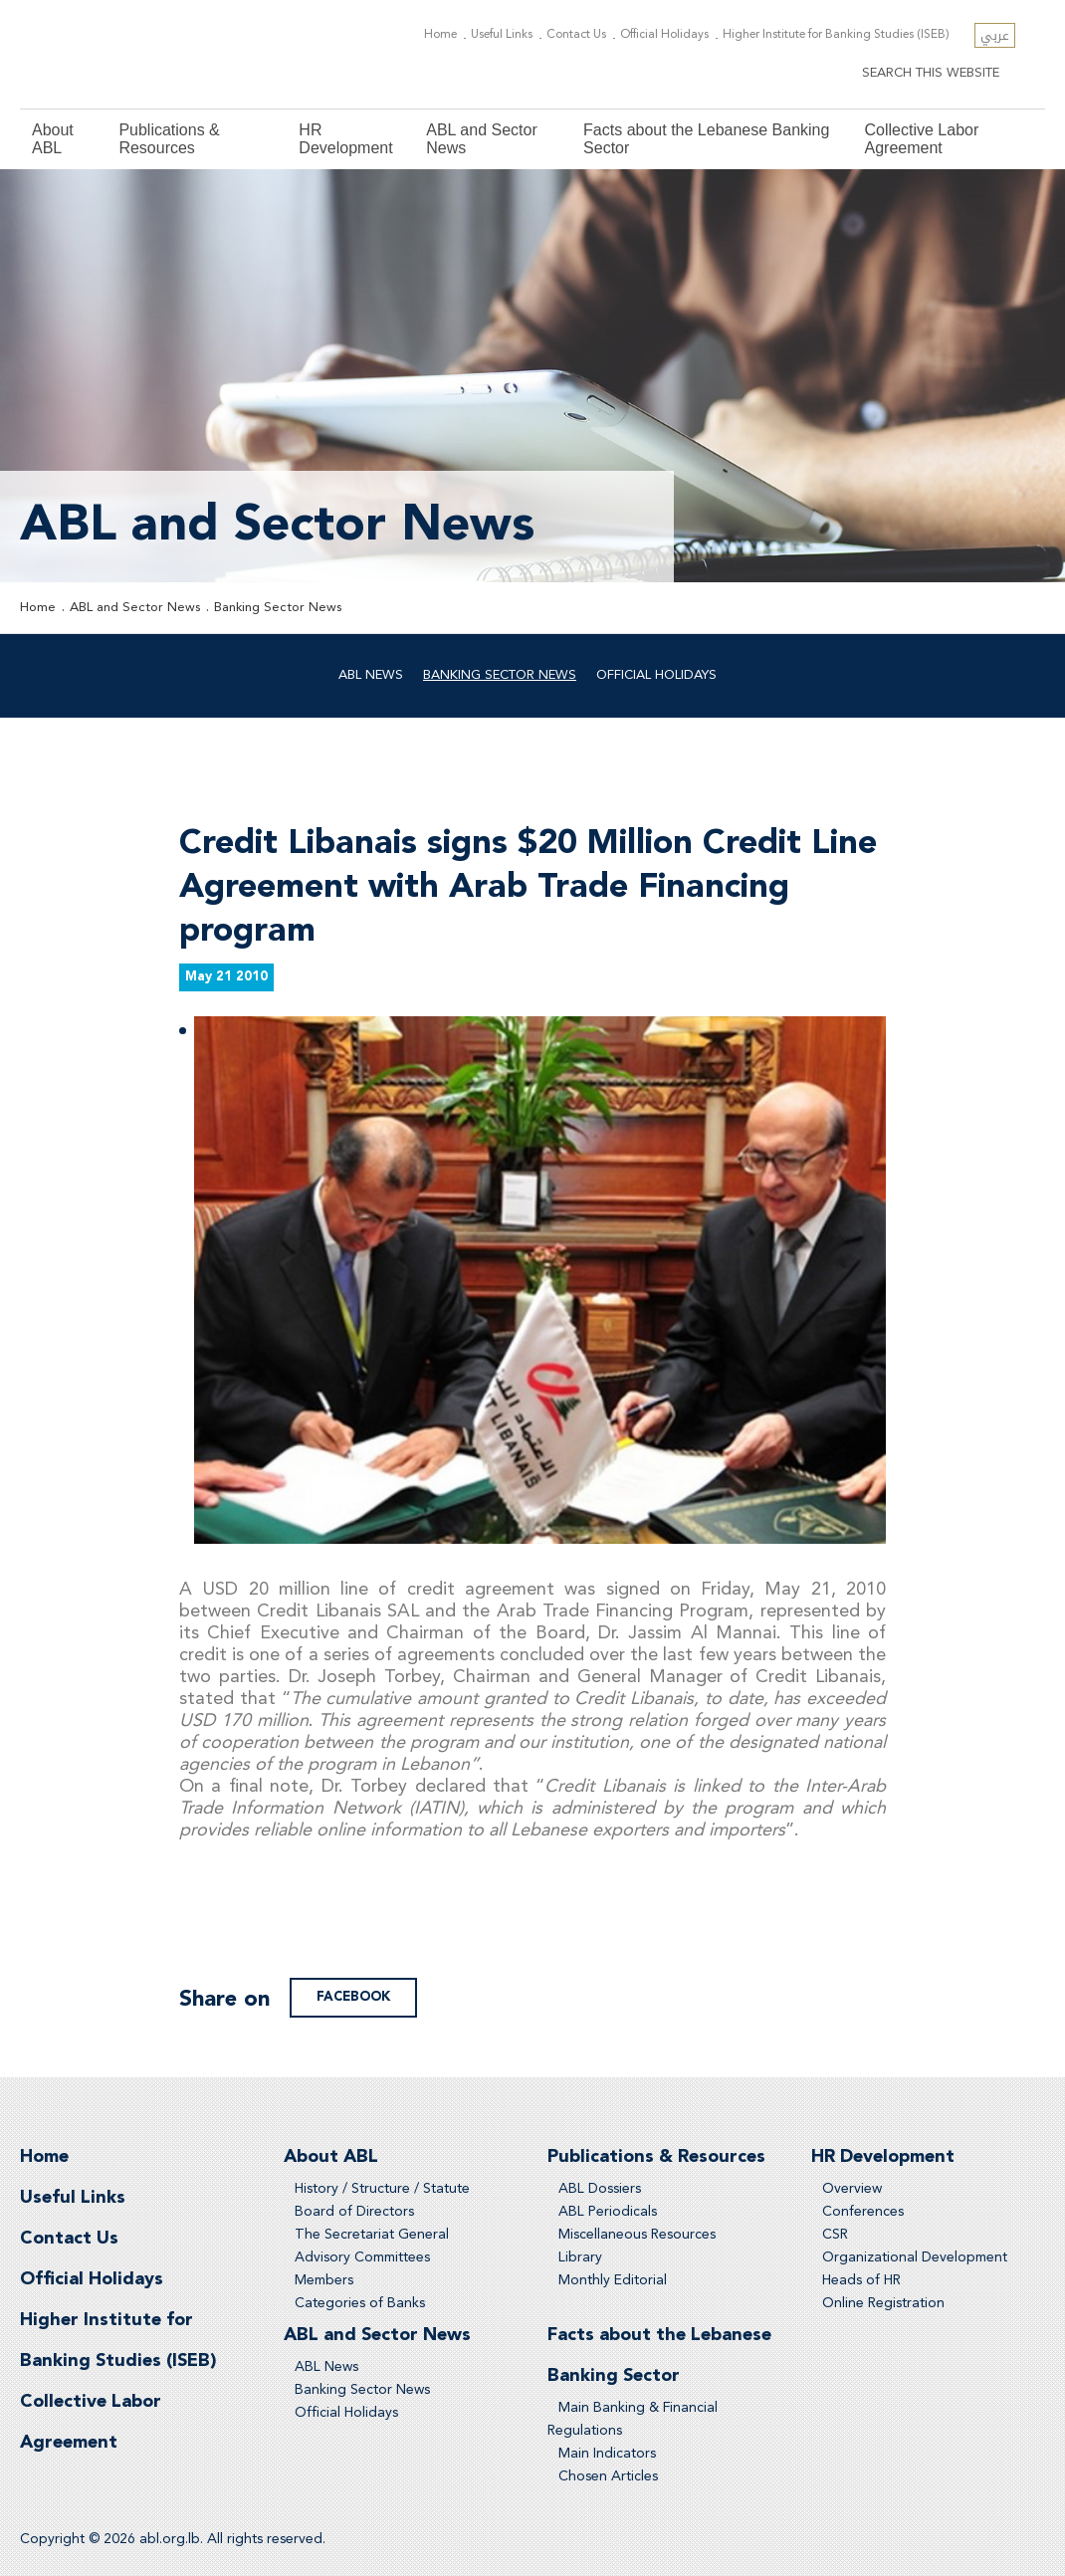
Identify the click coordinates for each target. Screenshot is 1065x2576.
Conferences (863, 2212)
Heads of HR (861, 2280)
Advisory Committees (362, 2257)
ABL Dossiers (599, 2189)
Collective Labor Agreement (922, 138)
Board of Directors (354, 2212)
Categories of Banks (360, 2303)
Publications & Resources (168, 138)
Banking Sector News (277, 607)
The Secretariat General (372, 2235)
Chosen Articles (608, 2476)
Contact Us (576, 35)
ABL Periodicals (607, 2212)
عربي (994, 35)
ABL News (370, 675)
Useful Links (501, 35)
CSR (835, 2235)
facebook (353, 1997)
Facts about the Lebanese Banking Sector (706, 138)
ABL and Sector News (481, 138)
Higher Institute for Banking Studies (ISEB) (836, 35)
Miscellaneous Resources (637, 2235)
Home (440, 35)
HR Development (345, 138)
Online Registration (883, 2303)
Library (580, 2257)
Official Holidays (664, 35)
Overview (852, 2189)
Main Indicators (607, 2454)
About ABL (53, 138)
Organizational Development (914, 2257)
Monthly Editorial (612, 2280)
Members (324, 2280)
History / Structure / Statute (382, 2189)
